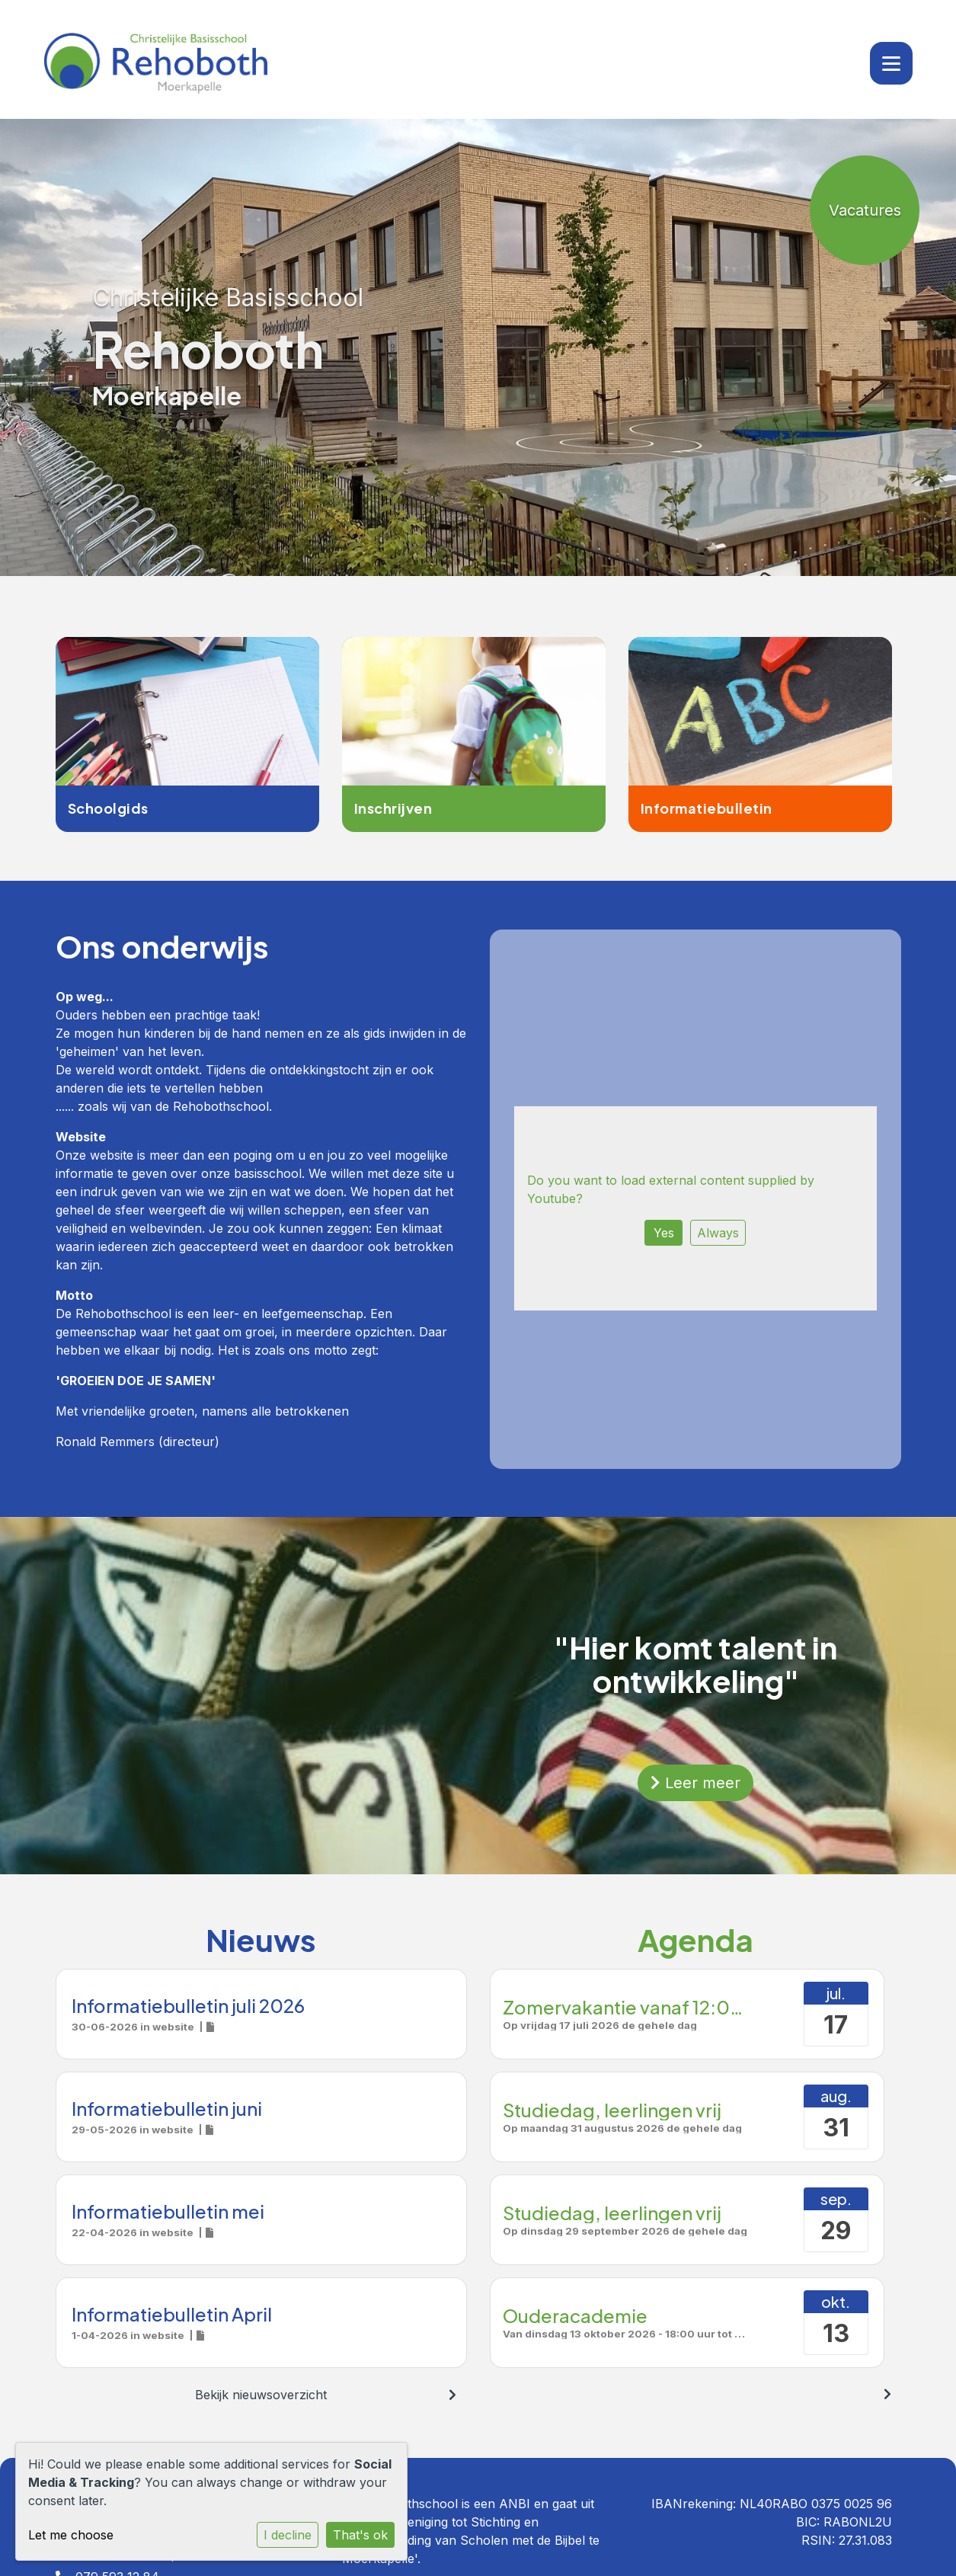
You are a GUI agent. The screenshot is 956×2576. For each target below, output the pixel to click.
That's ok (360, 2534)
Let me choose (71, 2534)
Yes (664, 1232)
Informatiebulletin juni (167, 2108)
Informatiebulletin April (172, 2313)
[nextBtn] (452, 2394)
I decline (288, 2534)
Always (718, 1232)
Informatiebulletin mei (168, 2211)
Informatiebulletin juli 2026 (188, 2005)
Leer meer (695, 1783)
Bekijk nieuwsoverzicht (261, 2394)
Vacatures (865, 210)
